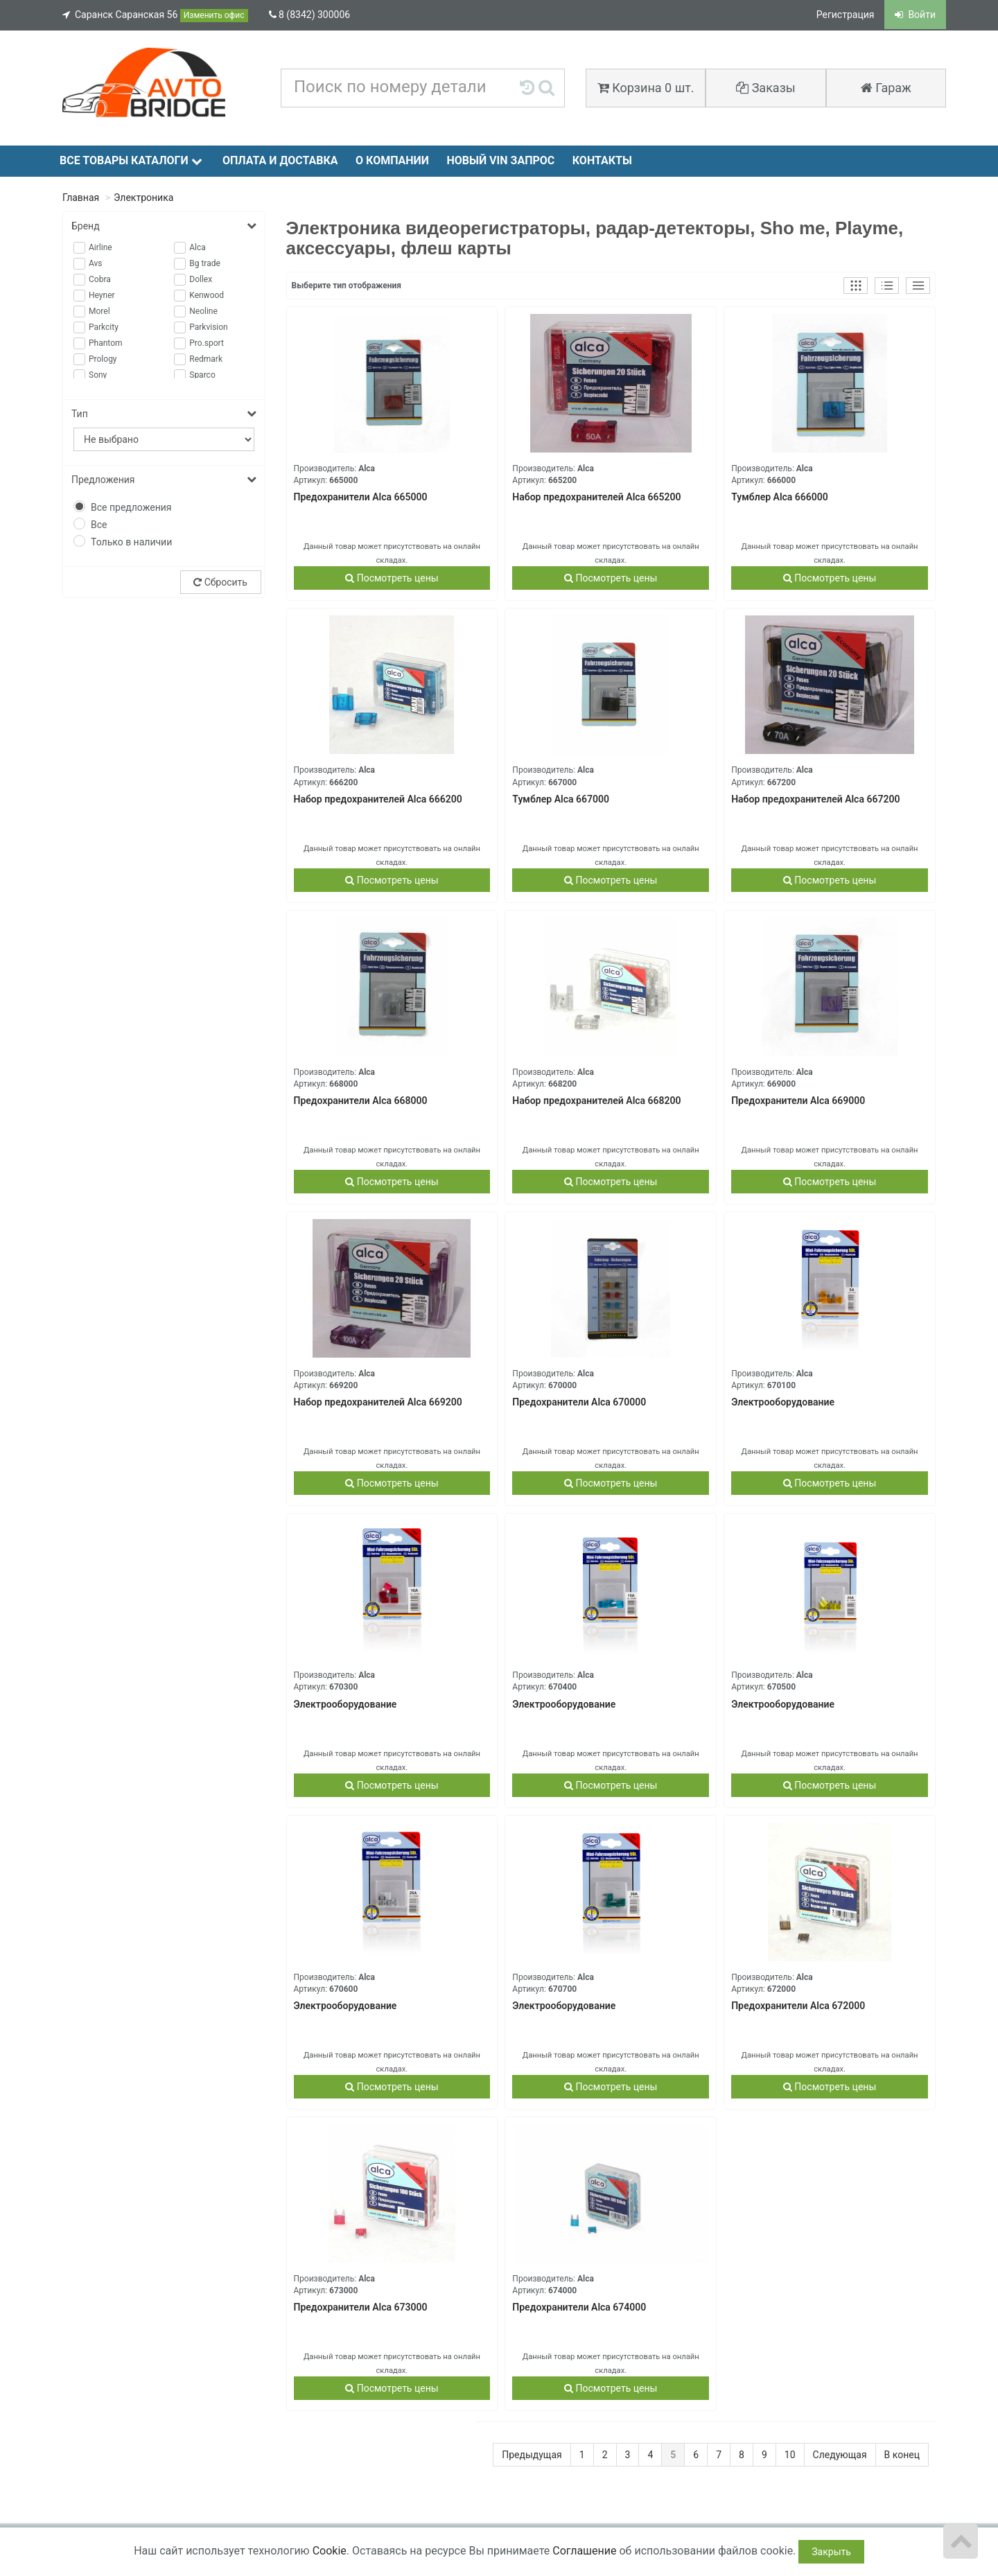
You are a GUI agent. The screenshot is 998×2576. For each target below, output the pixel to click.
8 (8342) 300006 (310, 14)
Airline (100, 247)
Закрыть (831, 2551)
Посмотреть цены (391, 578)
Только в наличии (131, 541)
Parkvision (208, 327)
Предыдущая (532, 2454)
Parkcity (104, 327)
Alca (197, 247)
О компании (392, 160)
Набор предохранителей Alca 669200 (378, 1402)
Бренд (163, 225)
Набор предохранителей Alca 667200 (815, 799)
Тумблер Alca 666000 (779, 496)
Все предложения (131, 507)
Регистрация (845, 14)
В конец (902, 2454)
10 (790, 2454)
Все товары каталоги (131, 160)
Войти (915, 14)
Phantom (106, 343)
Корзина (645, 87)
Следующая (840, 2454)
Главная (80, 197)
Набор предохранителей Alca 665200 (596, 496)
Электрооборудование (782, 1402)
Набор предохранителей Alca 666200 (378, 799)
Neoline (203, 311)
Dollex (200, 279)
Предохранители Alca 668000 (361, 1100)
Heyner (102, 295)
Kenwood (206, 295)
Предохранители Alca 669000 (798, 1100)
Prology (103, 359)
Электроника (143, 197)
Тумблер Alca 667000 (560, 799)
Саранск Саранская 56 (155, 15)
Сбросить (220, 582)
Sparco (202, 375)
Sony (98, 375)
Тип (163, 413)
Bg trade (204, 263)
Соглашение (584, 2550)
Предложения (163, 479)
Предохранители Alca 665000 (361, 496)
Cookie (330, 2550)
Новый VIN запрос (500, 160)
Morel (99, 311)
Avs (96, 263)
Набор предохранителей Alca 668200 (596, 1100)
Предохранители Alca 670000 (579, 1402)
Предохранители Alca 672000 (798, 2005)
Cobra (100, 279)
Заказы (766, 87)
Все (99, 524)
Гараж (886, 87)
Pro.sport (206, 343)
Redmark (205, 359)
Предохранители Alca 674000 (579, 2307)
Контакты (602, 160)
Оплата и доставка (280, 160)
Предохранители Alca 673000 (361, 2307)
